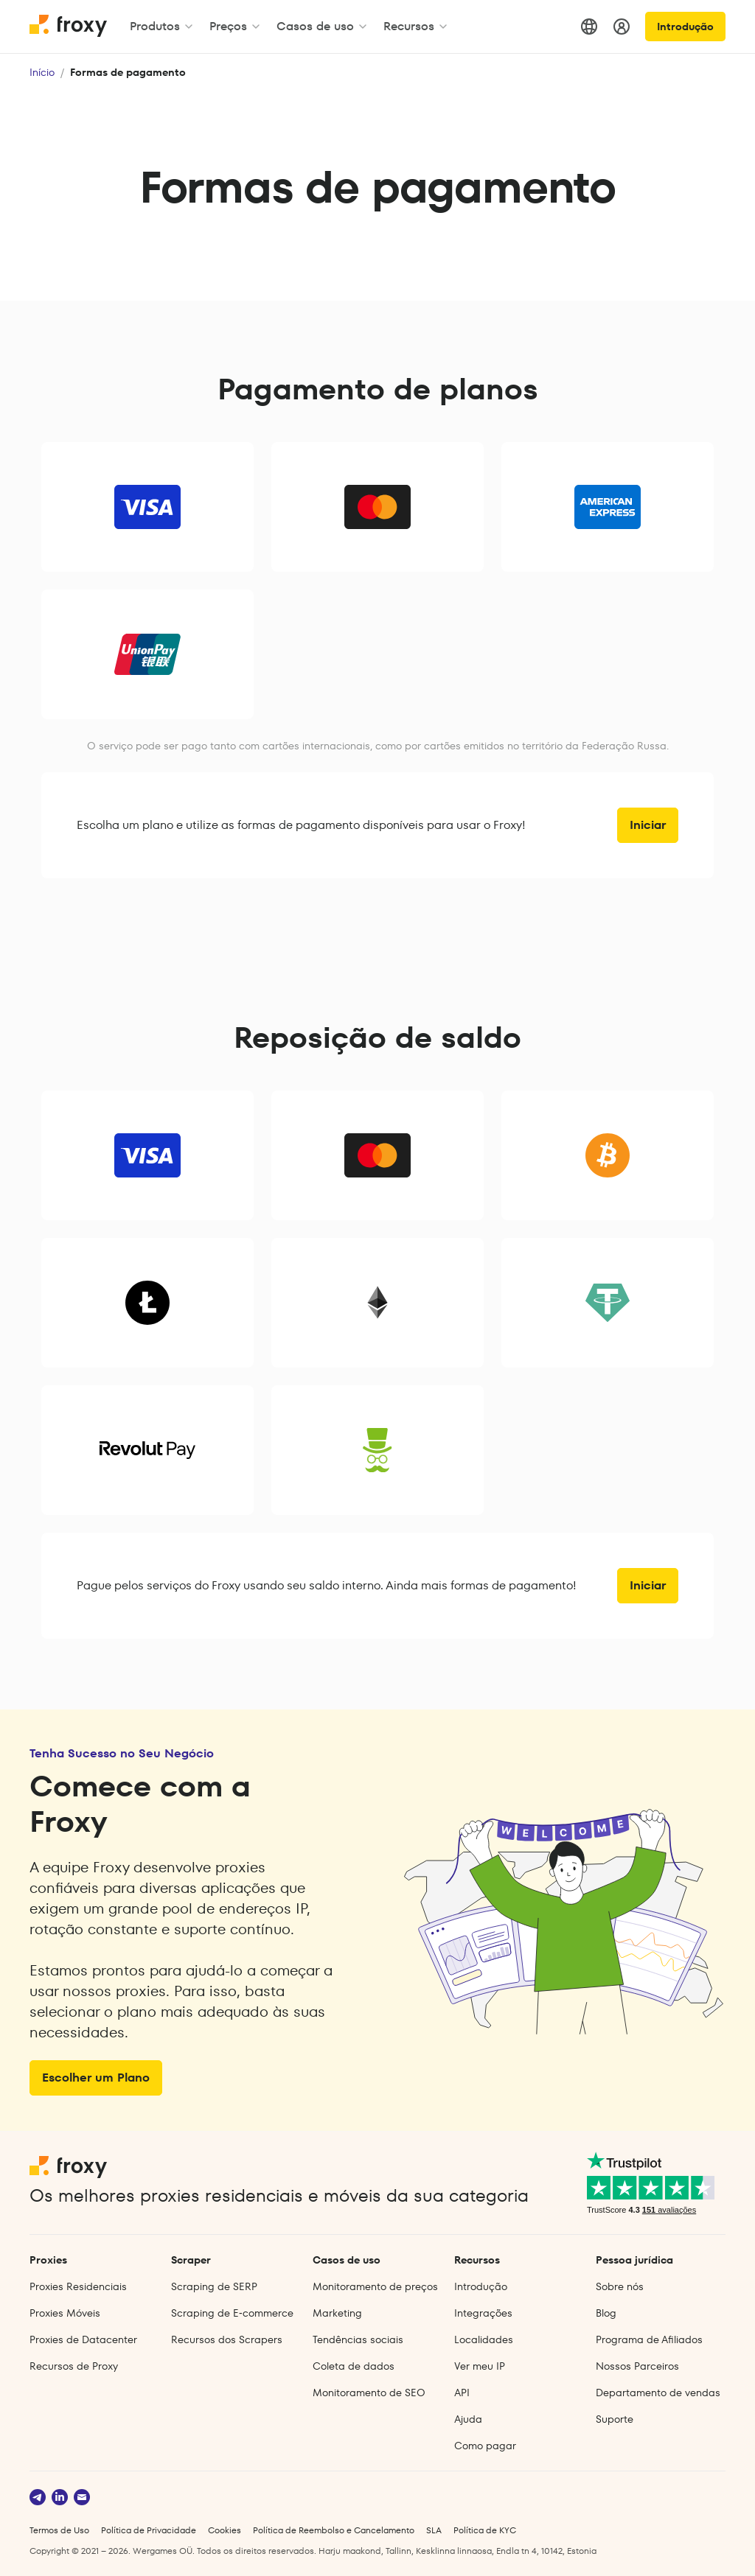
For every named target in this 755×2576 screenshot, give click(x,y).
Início (42, 72)
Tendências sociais (358, 2339)
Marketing (337, 2313)
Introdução (685, 26)
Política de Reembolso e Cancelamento (333, 2530)
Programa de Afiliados (649, 2339)
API (462, 2392)
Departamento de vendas (658, 2392)
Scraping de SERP (214, 2286)
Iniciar (648, 824)
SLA (434, 2530)
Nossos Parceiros (637, 2366)
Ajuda (468, 2419)
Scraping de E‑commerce (232, 2313)
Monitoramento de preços (375, 2286)
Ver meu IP (479, 2366)
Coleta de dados (353, 2366)
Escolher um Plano (96, 2077)
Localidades (483, 2339)
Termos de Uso (59, 2530)
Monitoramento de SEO (369, 2392)
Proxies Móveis (64, 2313)
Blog (606, 2313)
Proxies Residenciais (78, 2286)
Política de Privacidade (148, 2530)
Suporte (614, 2419)
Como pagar (485, 2445)
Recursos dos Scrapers (226, 2339)
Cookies (224, 2530)
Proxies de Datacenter (83, 2339)
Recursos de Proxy (73, 2366)
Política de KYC (484, 2530)
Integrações (483, 2313)
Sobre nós (620, 2286)
